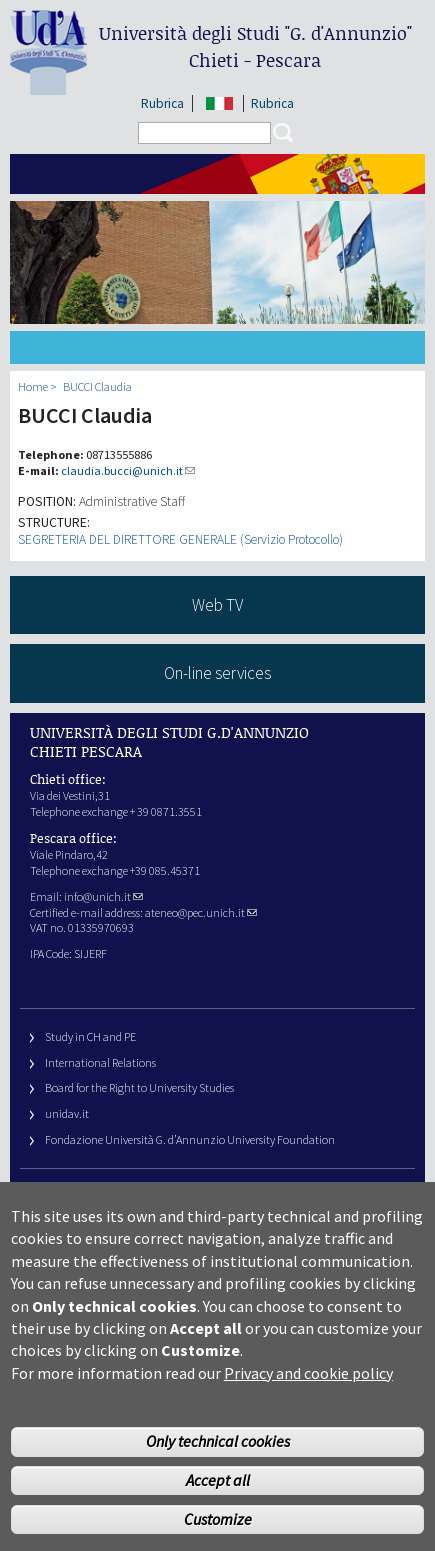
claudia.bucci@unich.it (128, 470)
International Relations (100, 1062)
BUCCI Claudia (97, 386)
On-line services (217, 673)
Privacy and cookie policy (308, 1402)
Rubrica (162, 103)
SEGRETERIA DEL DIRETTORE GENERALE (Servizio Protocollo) (180, 539)
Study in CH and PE (90, 1036)
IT (219, 103)
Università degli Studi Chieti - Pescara (255, 46)
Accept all (218, 1509)
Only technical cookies (218, 1471)
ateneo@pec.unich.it (201, 912)
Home (33, 386)
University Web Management (114, 1196)
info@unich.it (103, 896)
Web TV (217, 605)
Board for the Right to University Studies (139, 1087)
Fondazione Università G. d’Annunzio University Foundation (190, 1139)
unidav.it (67, 1113)
